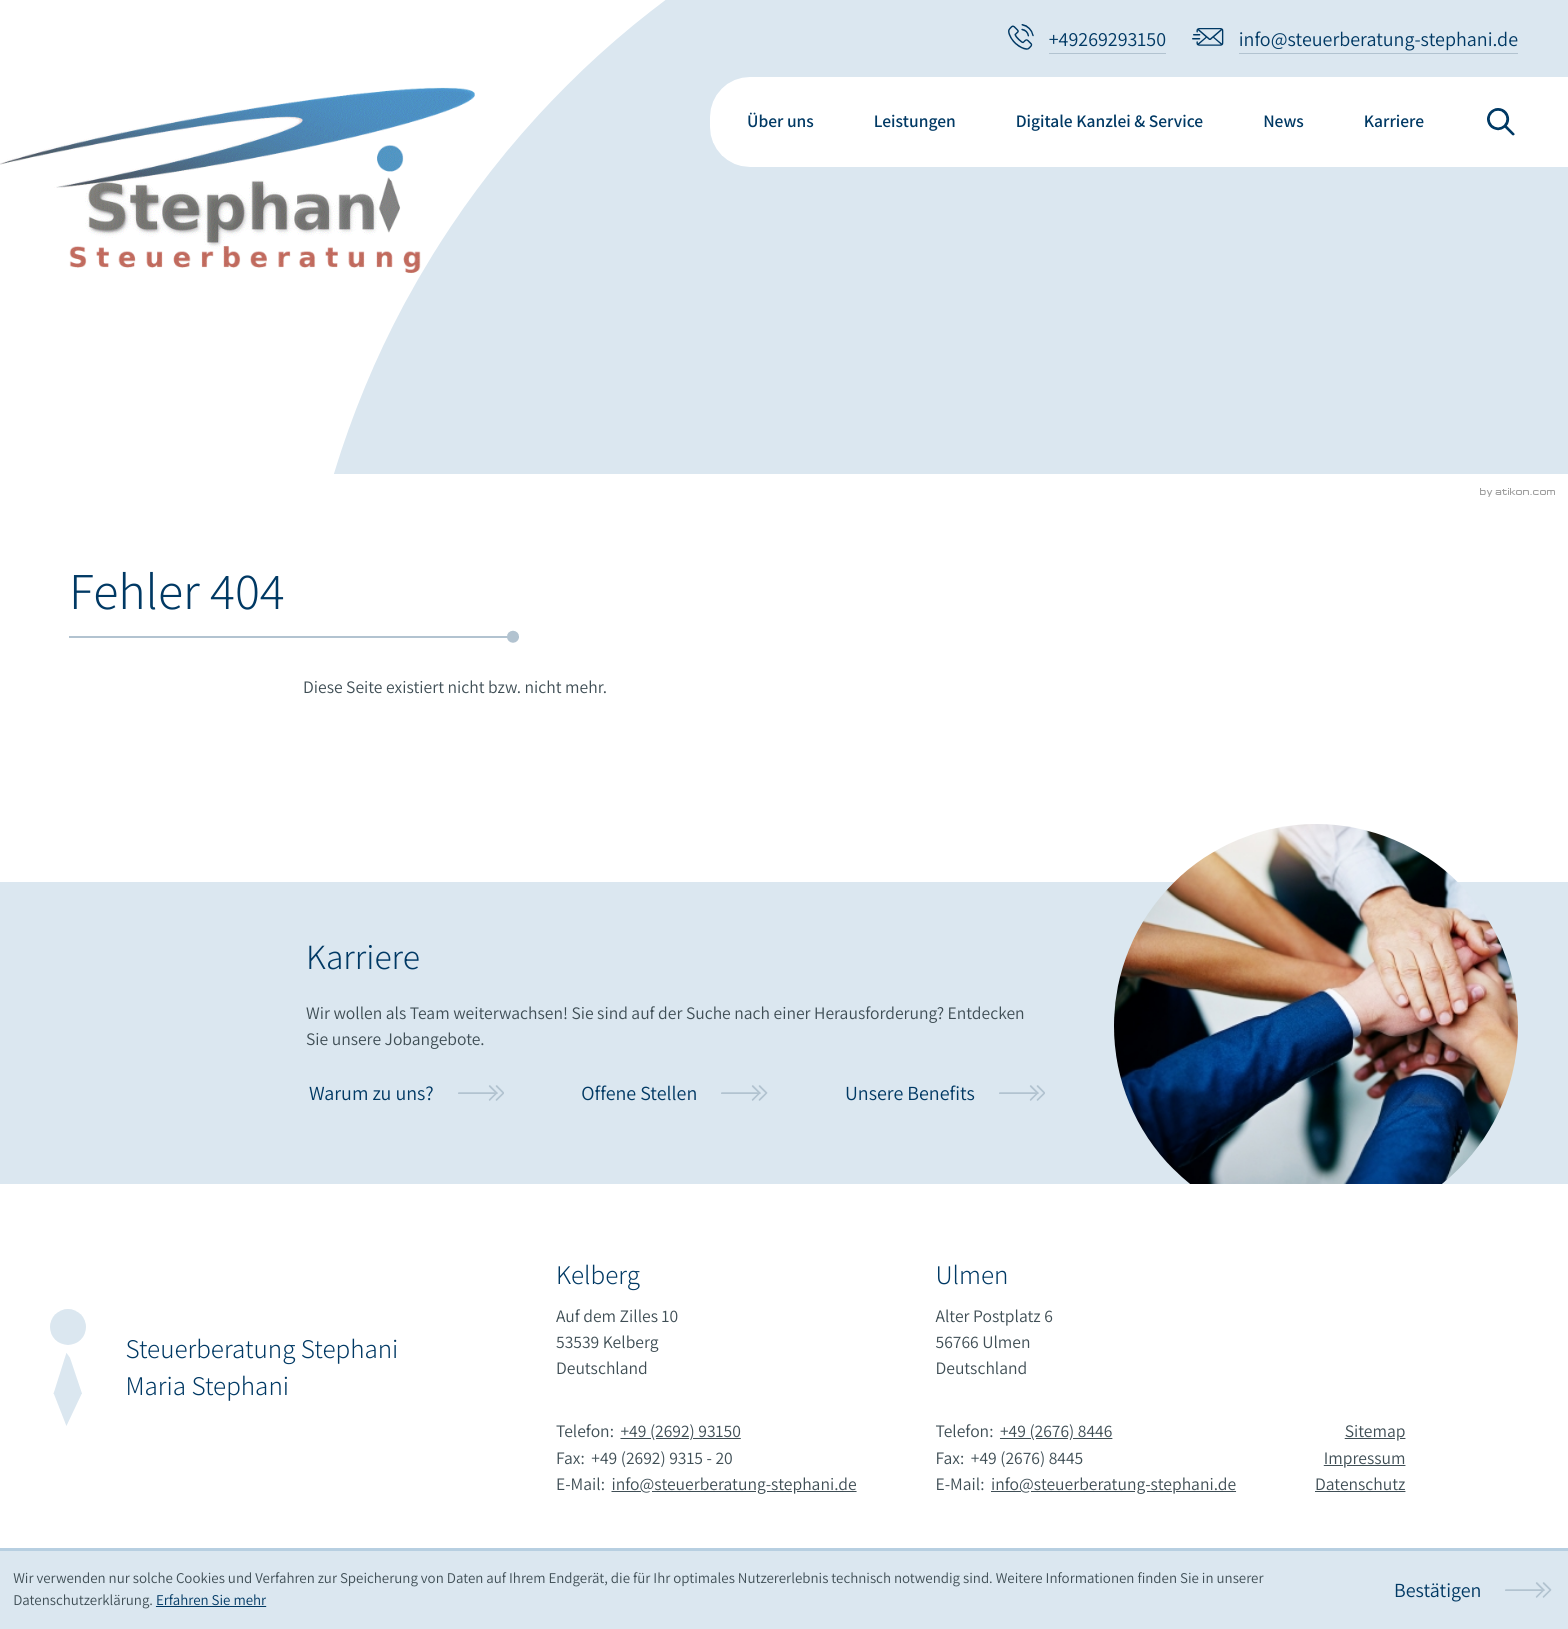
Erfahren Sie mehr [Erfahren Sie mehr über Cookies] (211, 1600)
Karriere (1394, 121)
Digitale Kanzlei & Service (1110, 121)
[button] (1087, 39)
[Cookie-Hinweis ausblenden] (1473, 1590)
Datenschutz (1360, 1484)
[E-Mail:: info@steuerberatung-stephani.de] (1355, 39)
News (1283, 121)
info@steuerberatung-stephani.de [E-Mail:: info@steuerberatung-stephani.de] (734, 1484)
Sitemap (1375, 1431)
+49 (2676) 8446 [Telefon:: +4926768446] (1056, 1431)
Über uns (780, 121)
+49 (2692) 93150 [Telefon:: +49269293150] (680, 1431)
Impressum (1365, 1458)
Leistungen (915, 121)
